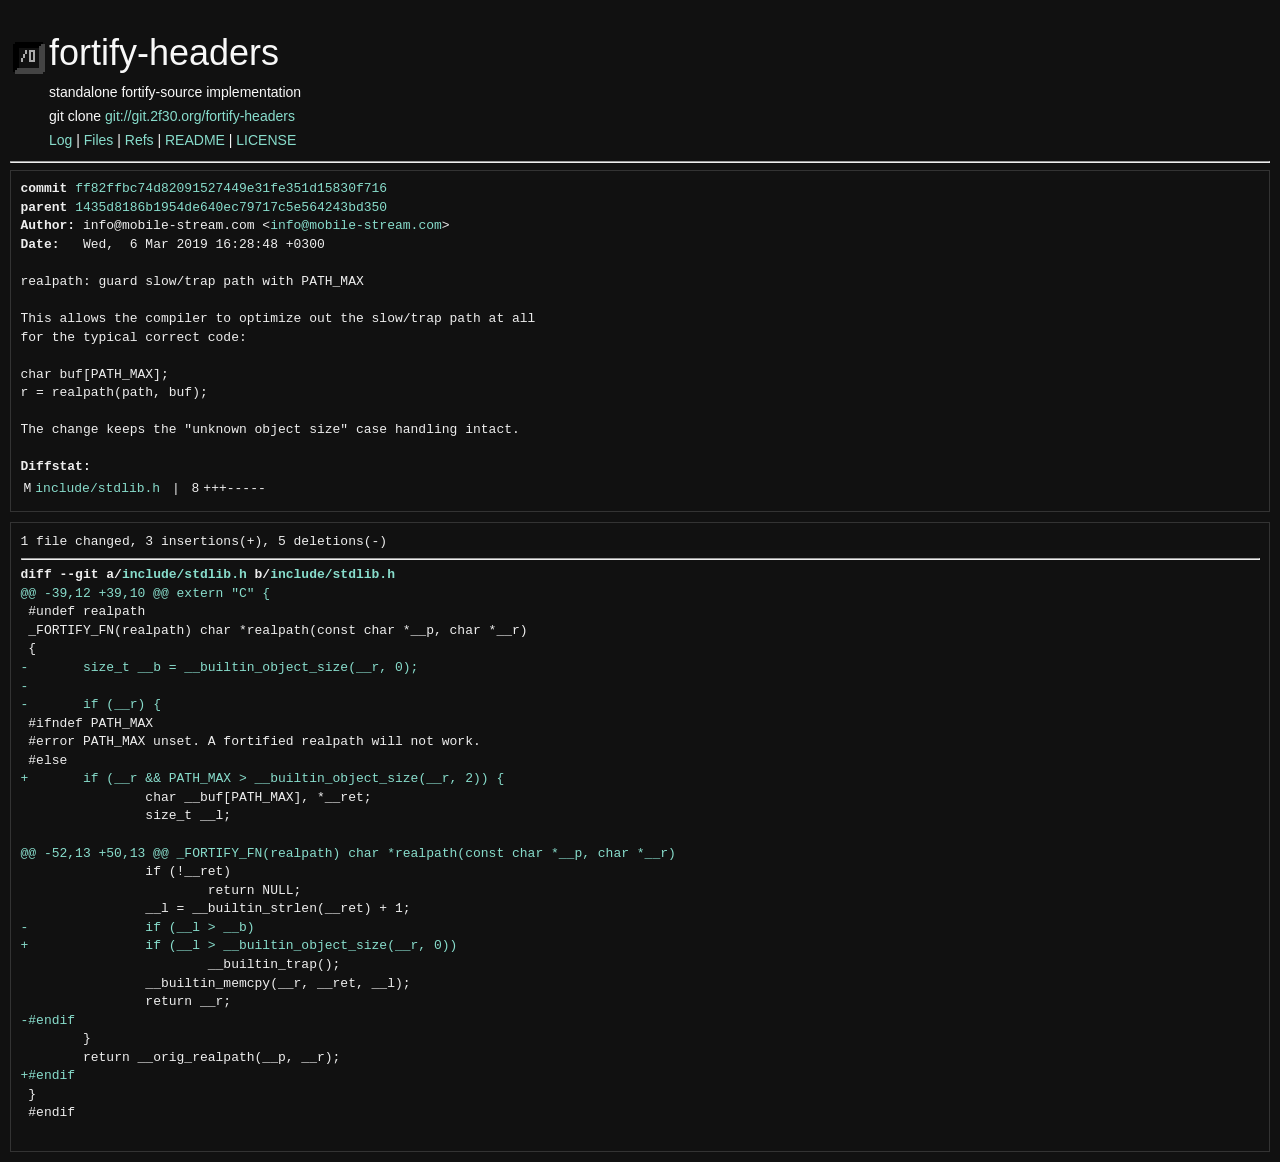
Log (60, 140)
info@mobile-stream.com (356, 226)
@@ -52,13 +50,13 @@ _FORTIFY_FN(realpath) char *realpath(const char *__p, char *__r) (348, 854)
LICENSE (266, 140)
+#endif (48, 1076)
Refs (139, 140)
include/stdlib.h (97, 489)
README (195, 140)
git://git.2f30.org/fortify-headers (200, 116)
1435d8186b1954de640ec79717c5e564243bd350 (231, 208)
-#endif (48, 1021)
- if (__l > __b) (138, 928)
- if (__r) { (91, 705)
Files (99, 140)
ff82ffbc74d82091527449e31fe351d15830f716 (231, 189)
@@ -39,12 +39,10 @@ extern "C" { (146, 594)
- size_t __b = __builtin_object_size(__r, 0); (220, 668)
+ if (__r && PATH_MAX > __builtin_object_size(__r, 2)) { (263, 779)
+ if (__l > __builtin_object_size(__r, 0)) (239, 946)
